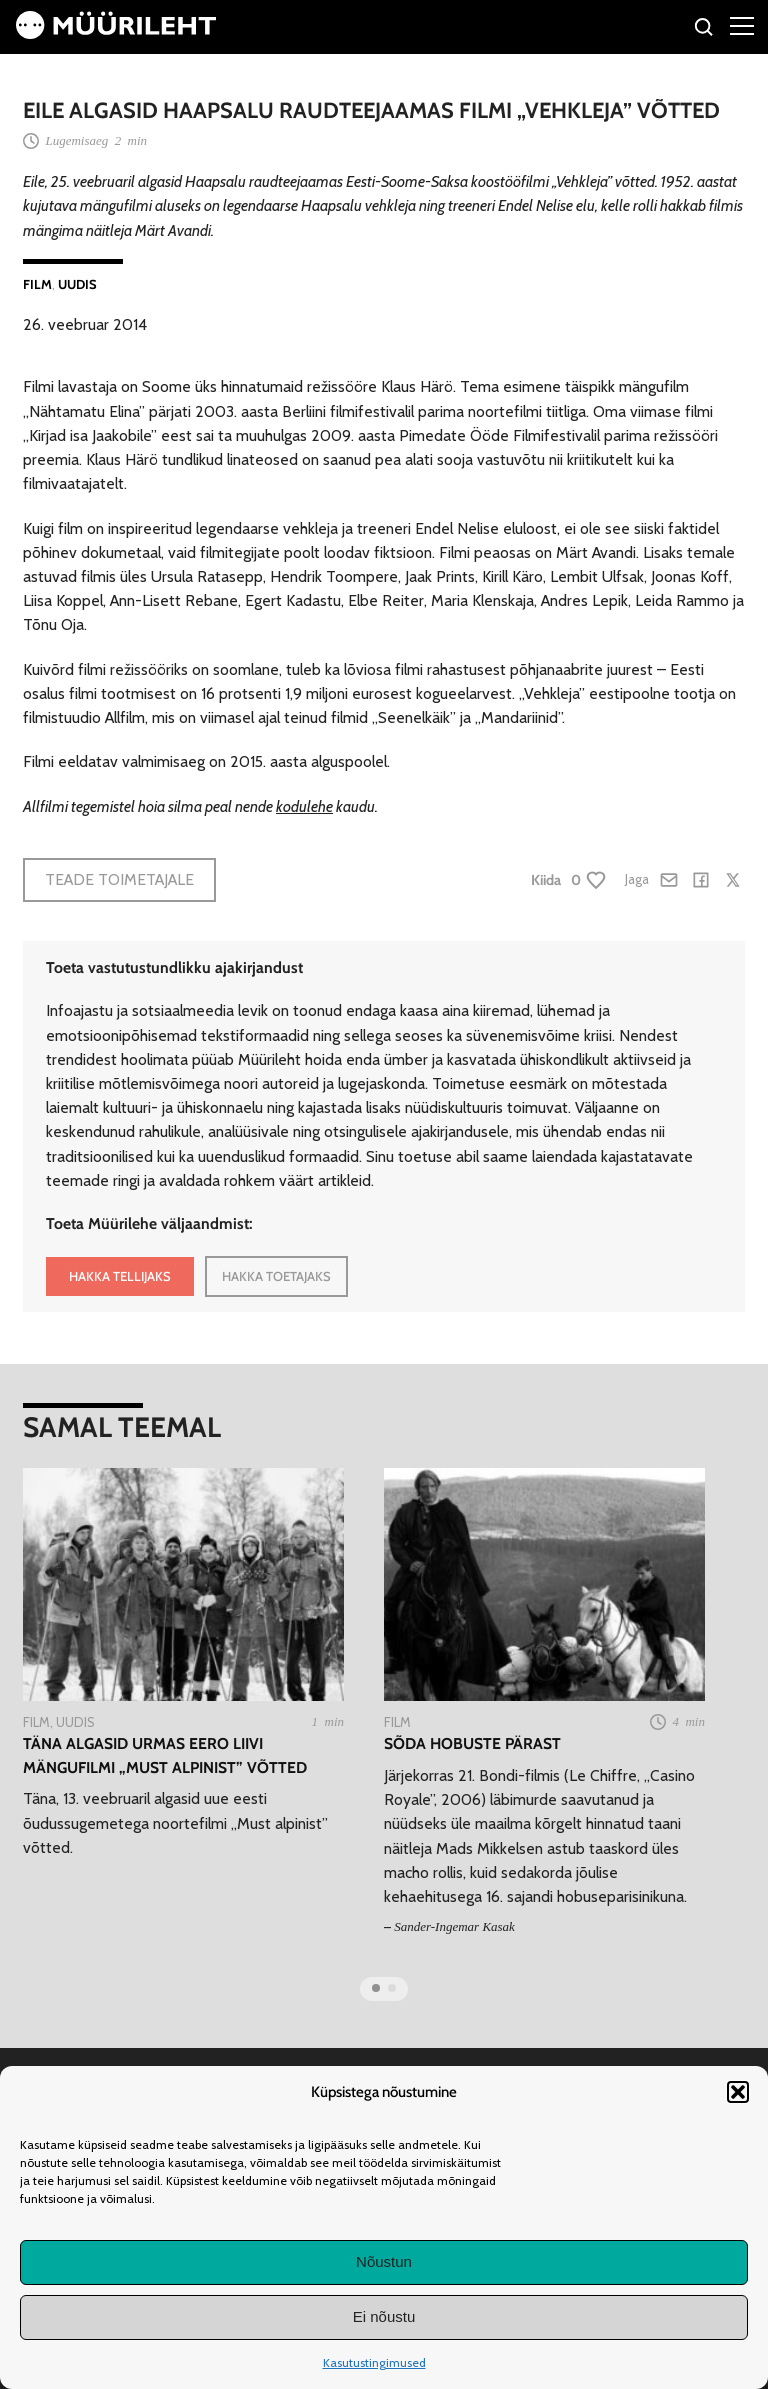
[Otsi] (704, 29)
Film (37, 284)
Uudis (77, 284)
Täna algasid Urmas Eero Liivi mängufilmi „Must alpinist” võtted (165, 1755)
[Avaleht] (116, 33)
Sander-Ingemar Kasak (454, 1926)
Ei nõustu (384, 2316)
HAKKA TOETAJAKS (276, 1276)
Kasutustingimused (374, 2362)
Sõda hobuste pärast (472, 1743)
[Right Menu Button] (742, 25)
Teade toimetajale (119, 879)
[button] (738, 2092)
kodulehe (304, 806)
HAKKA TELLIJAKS (120, 1276)
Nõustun (384, 2261)
